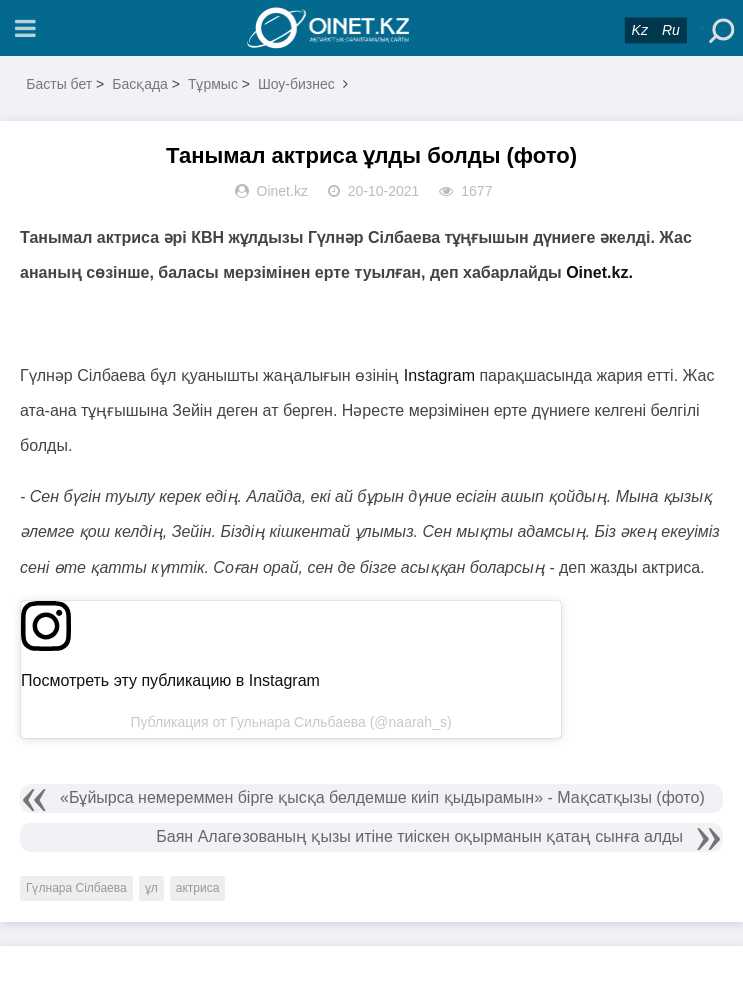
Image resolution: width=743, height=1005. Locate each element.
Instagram (439, 375)
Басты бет (59, 84)
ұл (151, 888)
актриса (198, 888)
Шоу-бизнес (296, 84)
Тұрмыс (213, 84)
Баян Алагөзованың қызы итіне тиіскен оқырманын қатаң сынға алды (419, 836)
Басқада (140, 84)
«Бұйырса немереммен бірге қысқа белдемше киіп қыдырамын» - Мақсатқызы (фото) (382, 797)
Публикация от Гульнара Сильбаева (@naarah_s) (290, 722)
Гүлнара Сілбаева (76, 888)
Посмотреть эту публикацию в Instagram (170, 680)
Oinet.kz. (599, 272)
